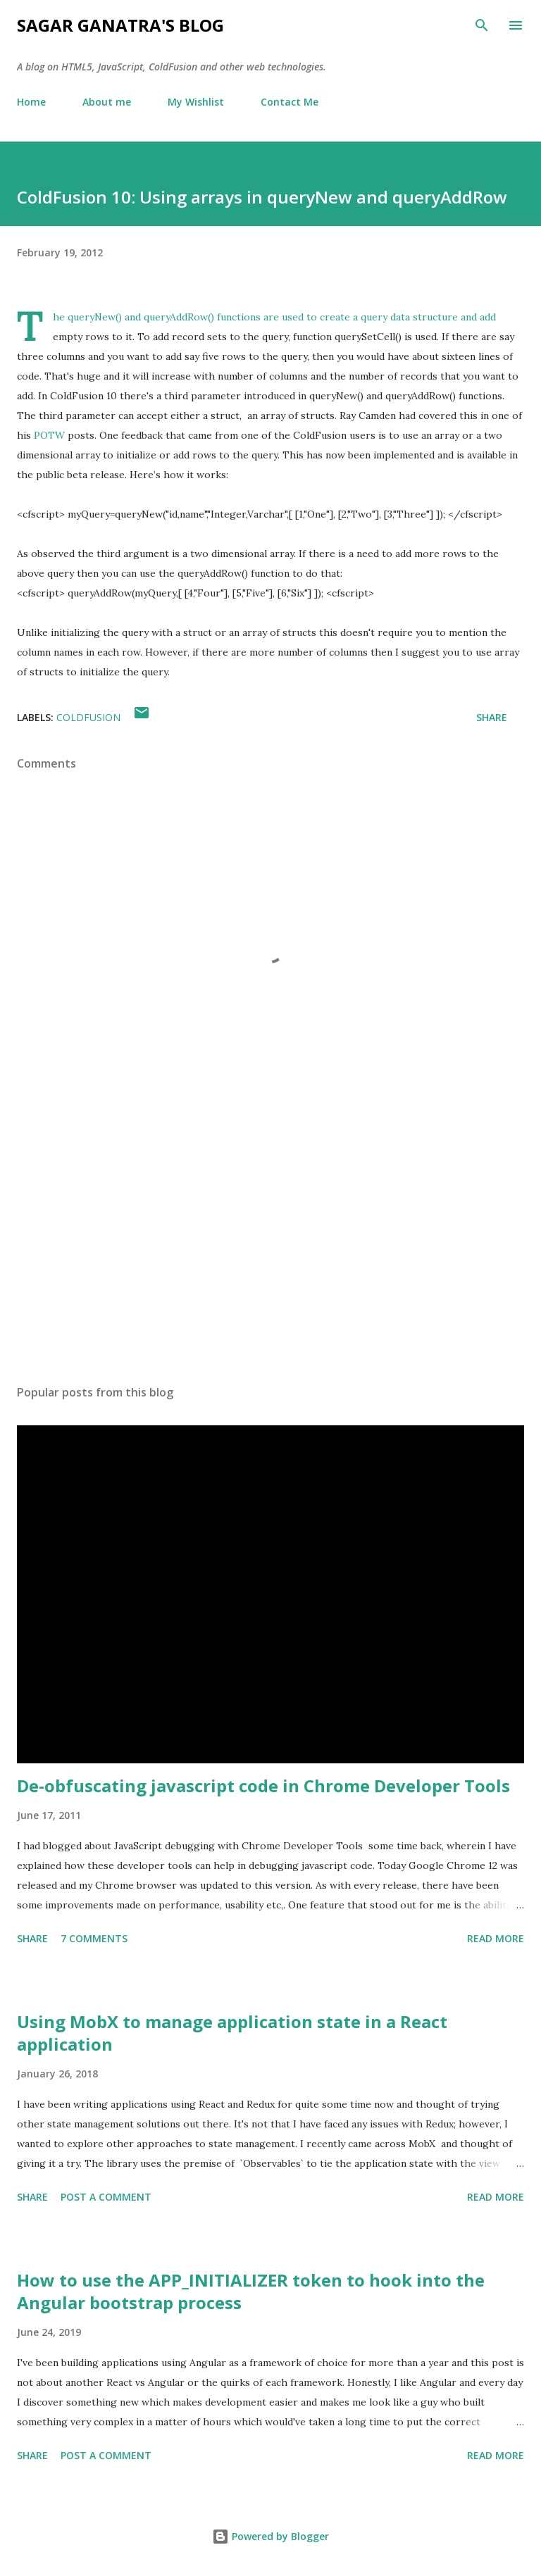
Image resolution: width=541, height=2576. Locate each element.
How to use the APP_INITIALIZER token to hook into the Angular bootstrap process (251, 2291)
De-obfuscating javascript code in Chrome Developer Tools (263, 1785)
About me (106, 101)
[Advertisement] (270, 1240)
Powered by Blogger (270, 2536)
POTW (49, 435)
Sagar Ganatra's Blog (120, 25)
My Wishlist (196, 101)
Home (31, 101)
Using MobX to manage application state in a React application (232, 2033)
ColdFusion (88, 717)
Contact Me (289, 101)
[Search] (481, 25)
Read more (495, 1938)
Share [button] (491, 717)
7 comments (94, 1938)
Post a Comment (106, 2196)
